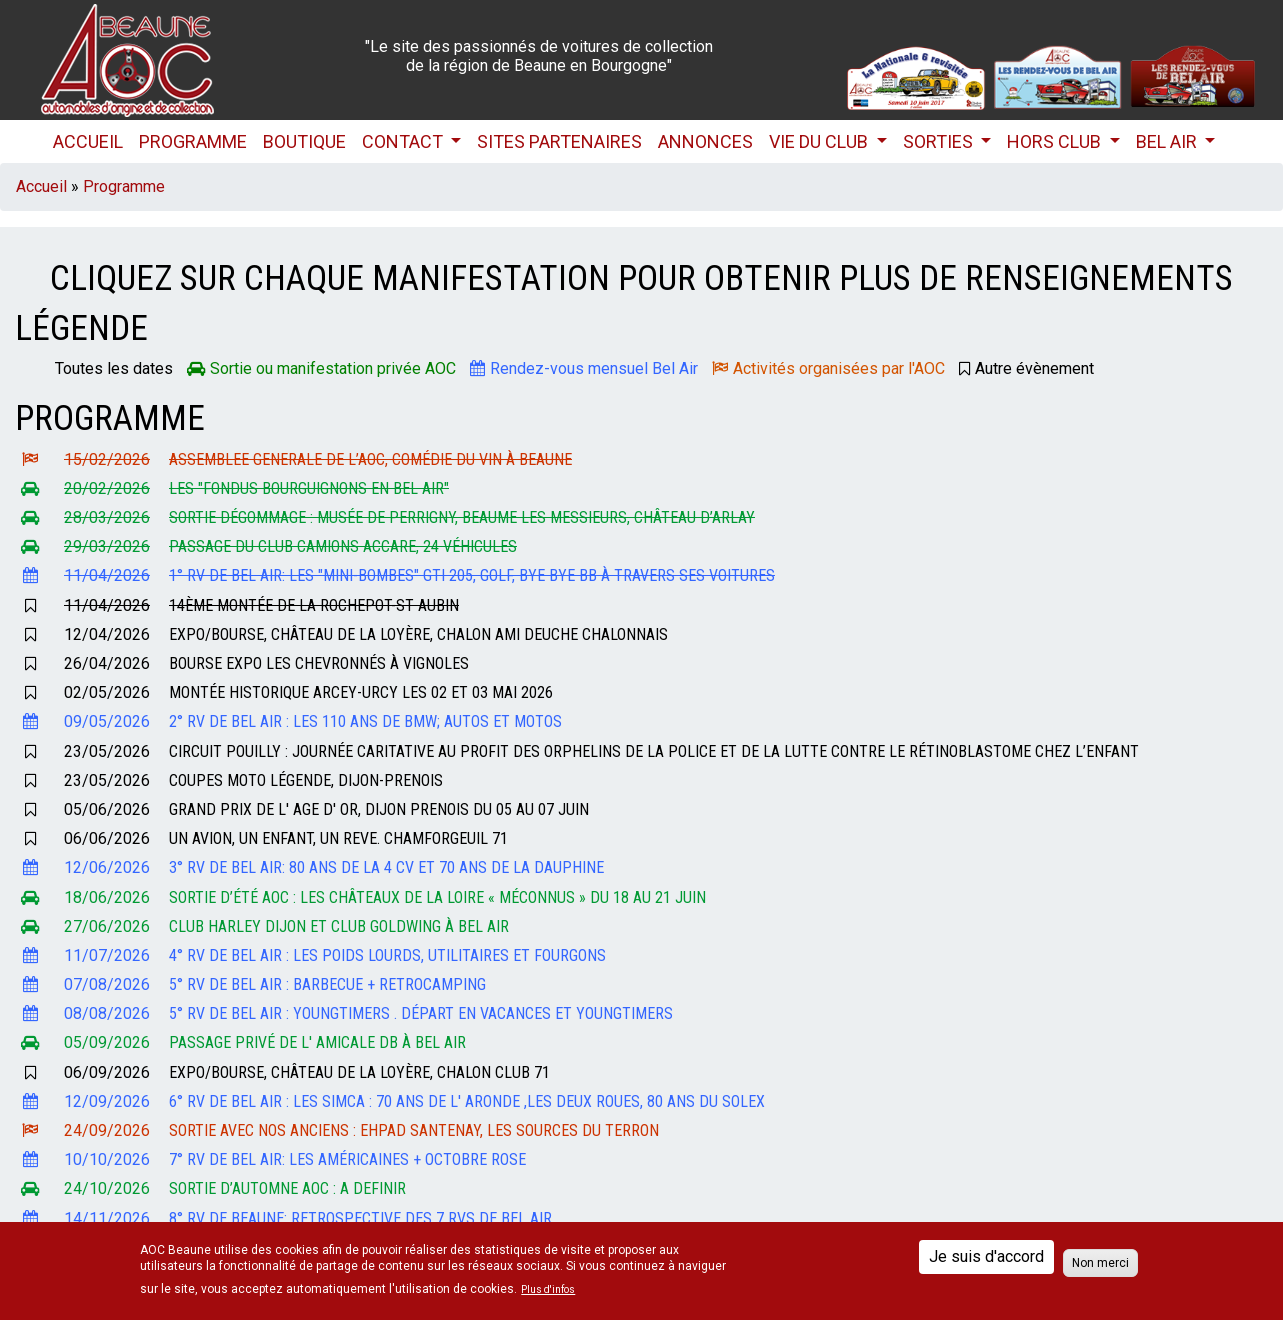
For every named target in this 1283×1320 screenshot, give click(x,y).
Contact (404, 141)
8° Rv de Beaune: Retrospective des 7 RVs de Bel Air (360, 1218)
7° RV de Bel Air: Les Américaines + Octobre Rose (347, 1159)
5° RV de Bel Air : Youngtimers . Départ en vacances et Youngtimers (421, 1013)
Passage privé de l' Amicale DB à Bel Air (317, 1042)
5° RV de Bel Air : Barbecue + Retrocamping (327, 984)
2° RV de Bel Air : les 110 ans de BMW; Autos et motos (365, 721)
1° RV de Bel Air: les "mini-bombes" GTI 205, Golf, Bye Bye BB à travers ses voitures (472, 575)
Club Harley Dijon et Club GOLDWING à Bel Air (339, 926)
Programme (193, 141)
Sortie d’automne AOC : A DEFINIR (287, 1188)
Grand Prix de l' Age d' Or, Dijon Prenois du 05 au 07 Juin (379, 809)
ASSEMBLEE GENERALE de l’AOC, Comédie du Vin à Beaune (370, 459)
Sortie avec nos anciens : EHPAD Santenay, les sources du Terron (414, 1130)
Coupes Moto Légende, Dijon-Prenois (306, 780)
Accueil (88, 141)
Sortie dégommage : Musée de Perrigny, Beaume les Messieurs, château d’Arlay (462, 517)
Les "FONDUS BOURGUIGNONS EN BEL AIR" (309, 488)
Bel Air (1168, 141)
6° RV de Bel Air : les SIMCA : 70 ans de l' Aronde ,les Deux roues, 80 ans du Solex (467, 1101)
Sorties (940, 141)
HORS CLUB (1056, 141)
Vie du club (820, 141)
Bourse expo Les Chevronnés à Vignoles (319, 663)
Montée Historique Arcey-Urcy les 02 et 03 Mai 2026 (361, 692)
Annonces (705, 141)
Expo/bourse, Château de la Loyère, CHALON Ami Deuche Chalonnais (418, 634)
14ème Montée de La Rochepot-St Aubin (314, 605)
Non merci (1100, 1263)
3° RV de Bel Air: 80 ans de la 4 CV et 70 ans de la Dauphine (386, 867)
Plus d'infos (548, 1290)
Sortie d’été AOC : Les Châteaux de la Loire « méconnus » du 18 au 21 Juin (437, 897)
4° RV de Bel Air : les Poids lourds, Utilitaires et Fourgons (387, 955)
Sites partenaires (559, 141)
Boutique (304, 141)
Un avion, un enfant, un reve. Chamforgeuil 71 (338, 838)
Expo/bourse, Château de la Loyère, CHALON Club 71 (359, 1072)
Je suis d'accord (986, 1256)
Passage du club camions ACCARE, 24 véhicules (343, 546)
